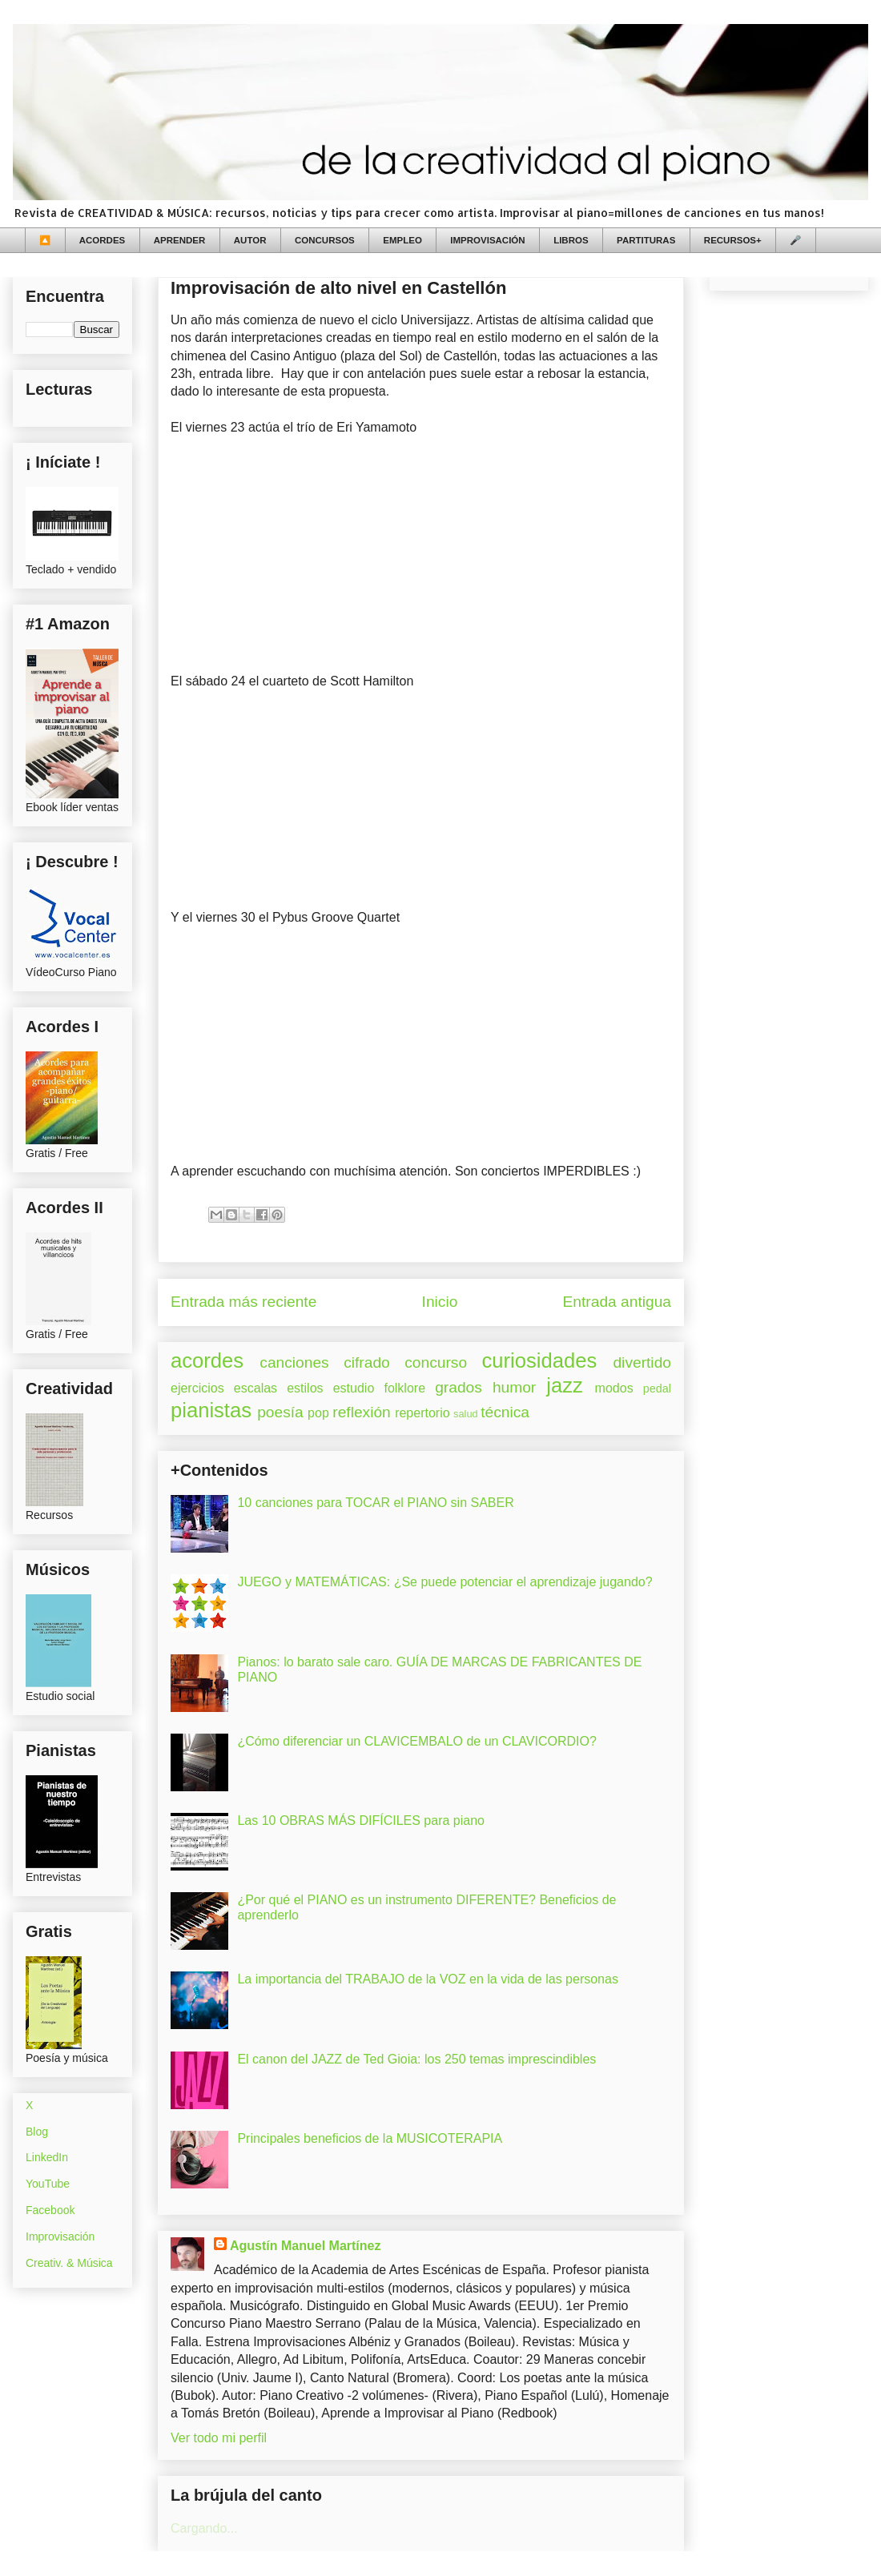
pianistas (211, 1410)
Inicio (440, 1301)
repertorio (422, 1413)
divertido (642, 1362)
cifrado (367, 1362)
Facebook (50, 2210)
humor (514, 1387)
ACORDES (102, 240)
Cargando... (204, 2528)
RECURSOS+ (733, 240)
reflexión (361, 1412)
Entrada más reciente (243, 1301)
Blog (37, 2131)
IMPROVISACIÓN (487, 240)
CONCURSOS (325, 240)
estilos (305, 1388)
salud (465, 1414)
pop (318, 1413)
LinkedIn (47, 2157)
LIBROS (570, 240)
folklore (404, 1388)
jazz (564, 1385)
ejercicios (197, 1388)
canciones (293, 1362)
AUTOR (250, 240)
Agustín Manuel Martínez (305, 2245)
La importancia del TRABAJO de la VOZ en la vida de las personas (427, 1979)
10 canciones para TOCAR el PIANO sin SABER (375, 1502)
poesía (280, 1412)
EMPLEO (402, 240)
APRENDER (180, 240)
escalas (255, 1388)
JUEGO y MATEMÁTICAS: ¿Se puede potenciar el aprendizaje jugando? (444, 1582)
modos (614, 1388)
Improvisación (60, 2236)
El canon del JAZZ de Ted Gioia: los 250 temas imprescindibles (416, 2059)
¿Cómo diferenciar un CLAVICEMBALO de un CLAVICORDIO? (416, 1741)
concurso (435, 1362)
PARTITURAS (646, 240)
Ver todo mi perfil (219, 2438)
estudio (354, 1388)
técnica (505, 1412)
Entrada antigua (617, 1301)
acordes (207, 1360)
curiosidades (539, 1360)
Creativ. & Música (69, 2263)
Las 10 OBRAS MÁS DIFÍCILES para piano (361, 1820)
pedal (657, 1388)
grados (458, 1387)
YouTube (48, 2183)
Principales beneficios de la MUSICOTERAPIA (369, 2138)
